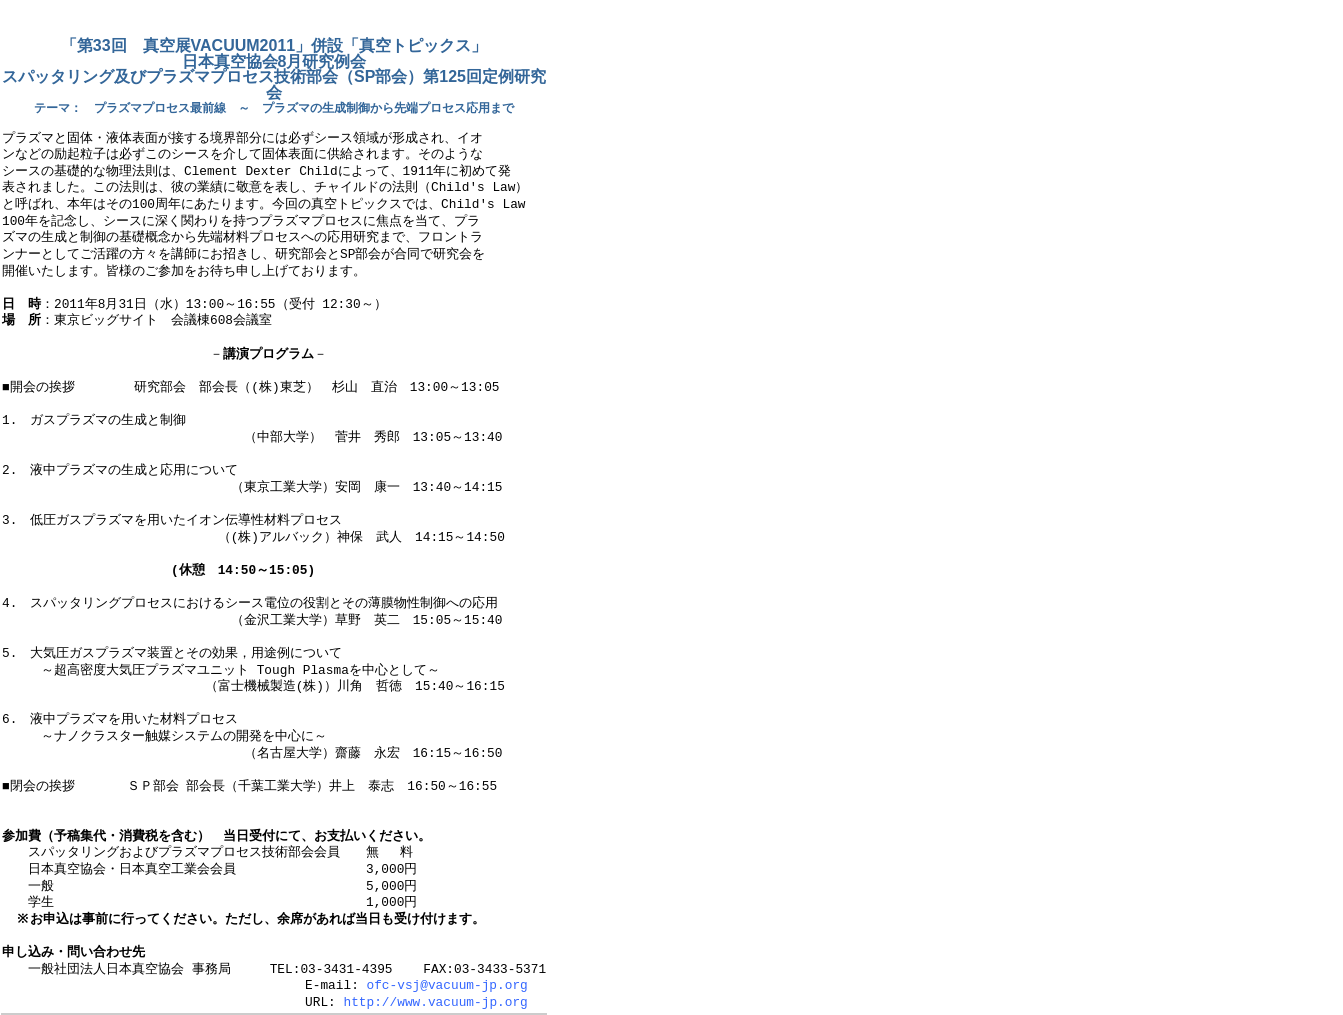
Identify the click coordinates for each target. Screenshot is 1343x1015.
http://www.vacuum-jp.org (435, 1003)
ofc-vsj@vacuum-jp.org (446, 986)
